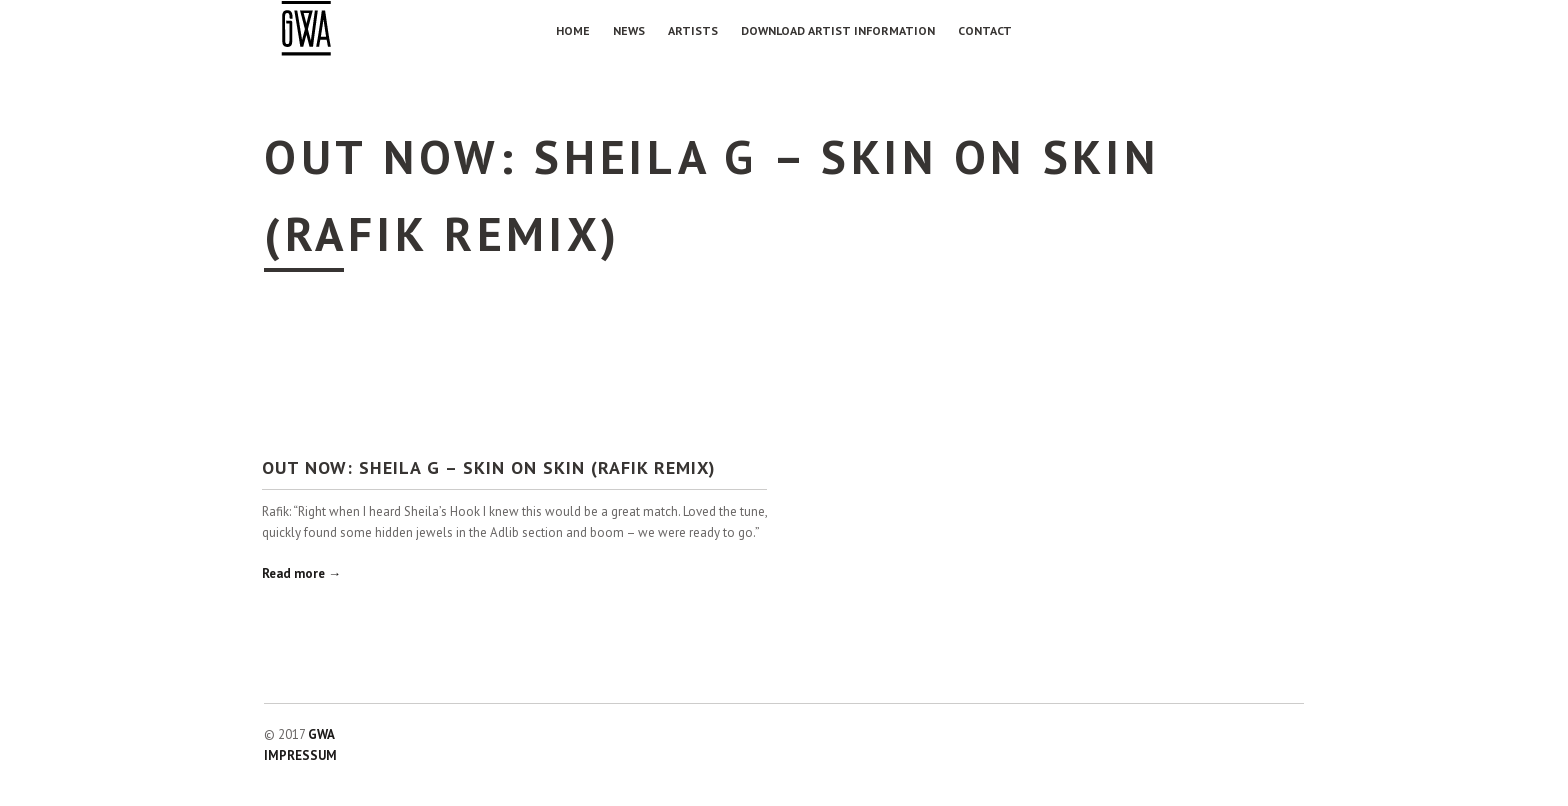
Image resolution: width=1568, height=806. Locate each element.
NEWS (629, 30)
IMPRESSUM (300, 755)
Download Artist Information (838, 30)
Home (573, 30)
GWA (321, 734)
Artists (693, 30)
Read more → (301, 573)
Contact (985, 30)
